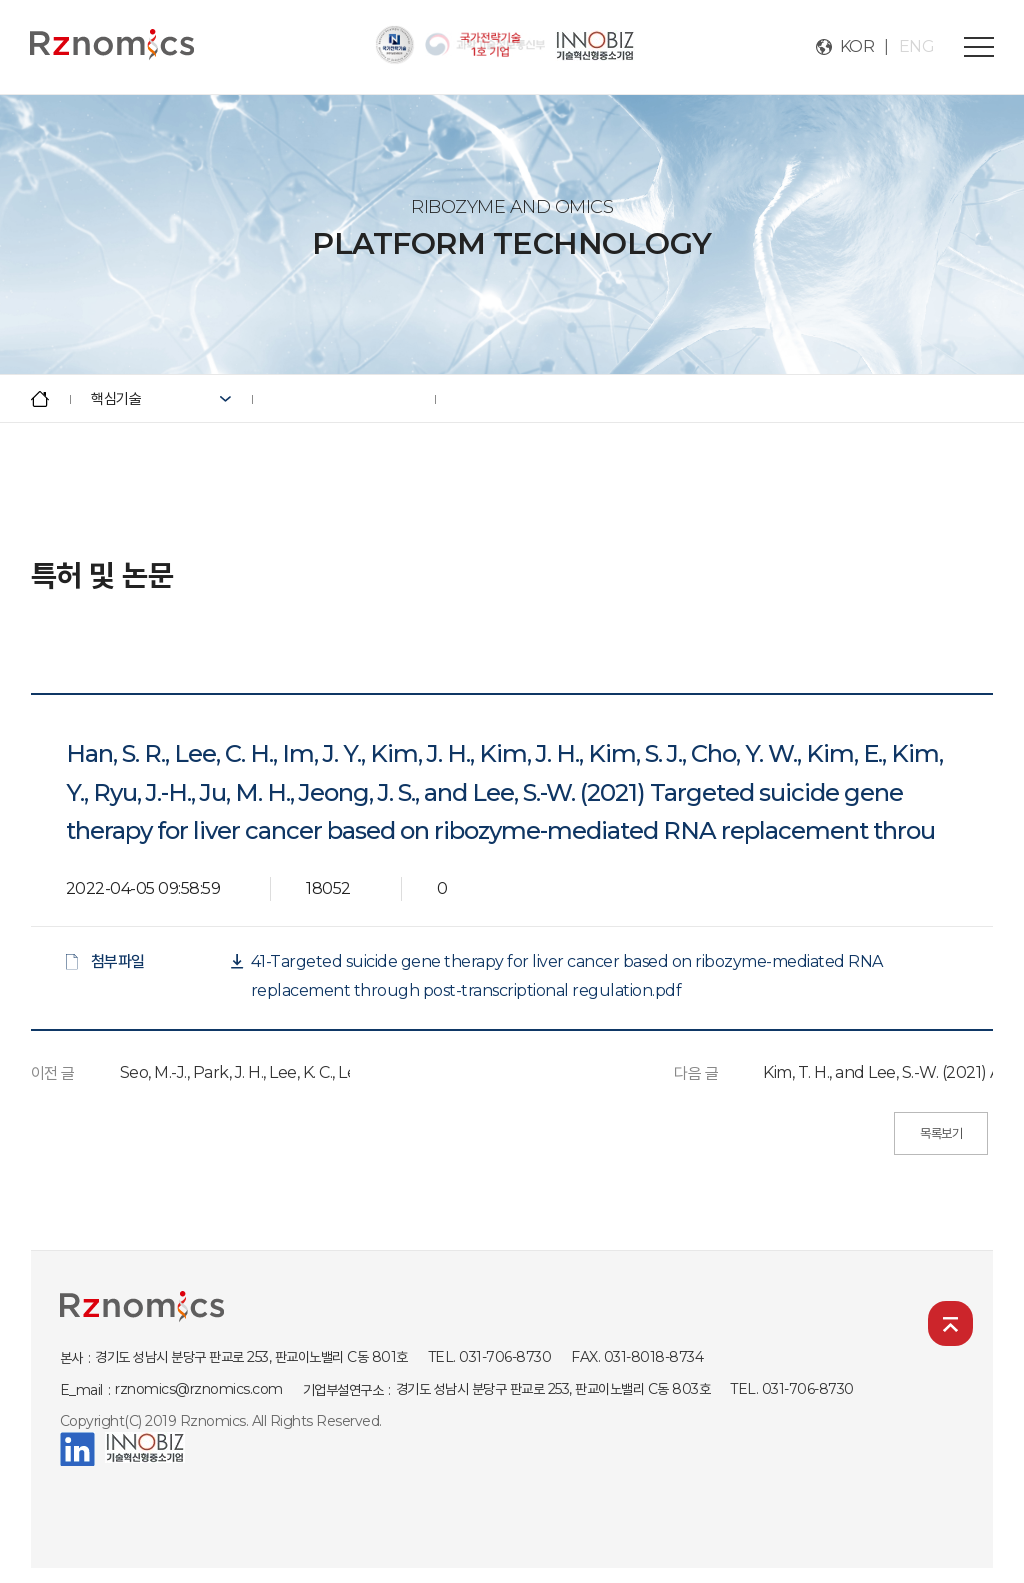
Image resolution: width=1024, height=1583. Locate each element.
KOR (857, 46)
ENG (917, 46)
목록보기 (941, 1133)
